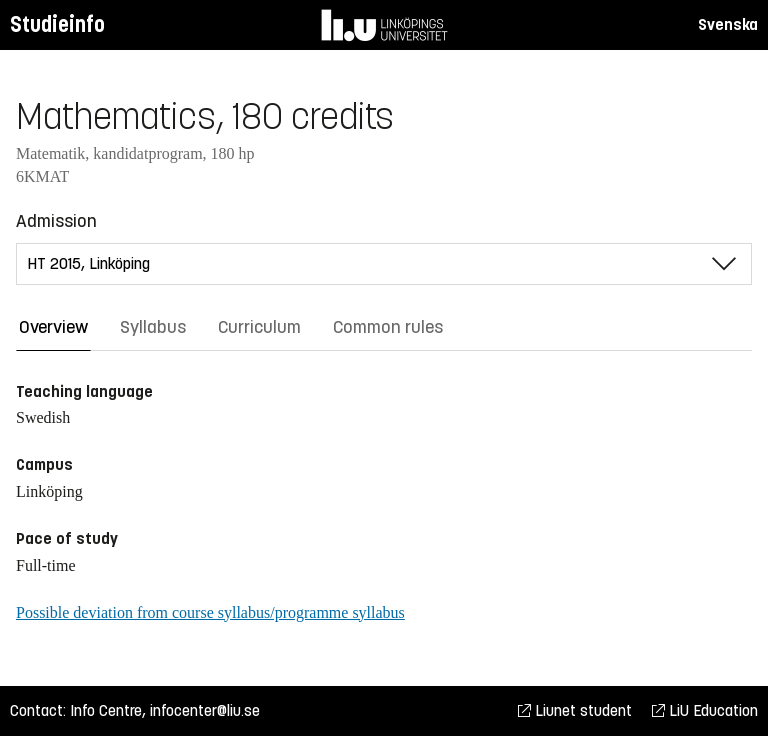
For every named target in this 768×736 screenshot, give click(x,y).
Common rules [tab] (388, 327)
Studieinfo (57, 24)
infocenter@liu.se (205, 710)
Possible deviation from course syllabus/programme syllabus (210, 612)
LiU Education (705, 710)
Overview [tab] (53, 327)
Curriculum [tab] (259, 327)
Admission (56, 221)
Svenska (728, 24)
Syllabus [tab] (153, 327)
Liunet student (575, 710)
